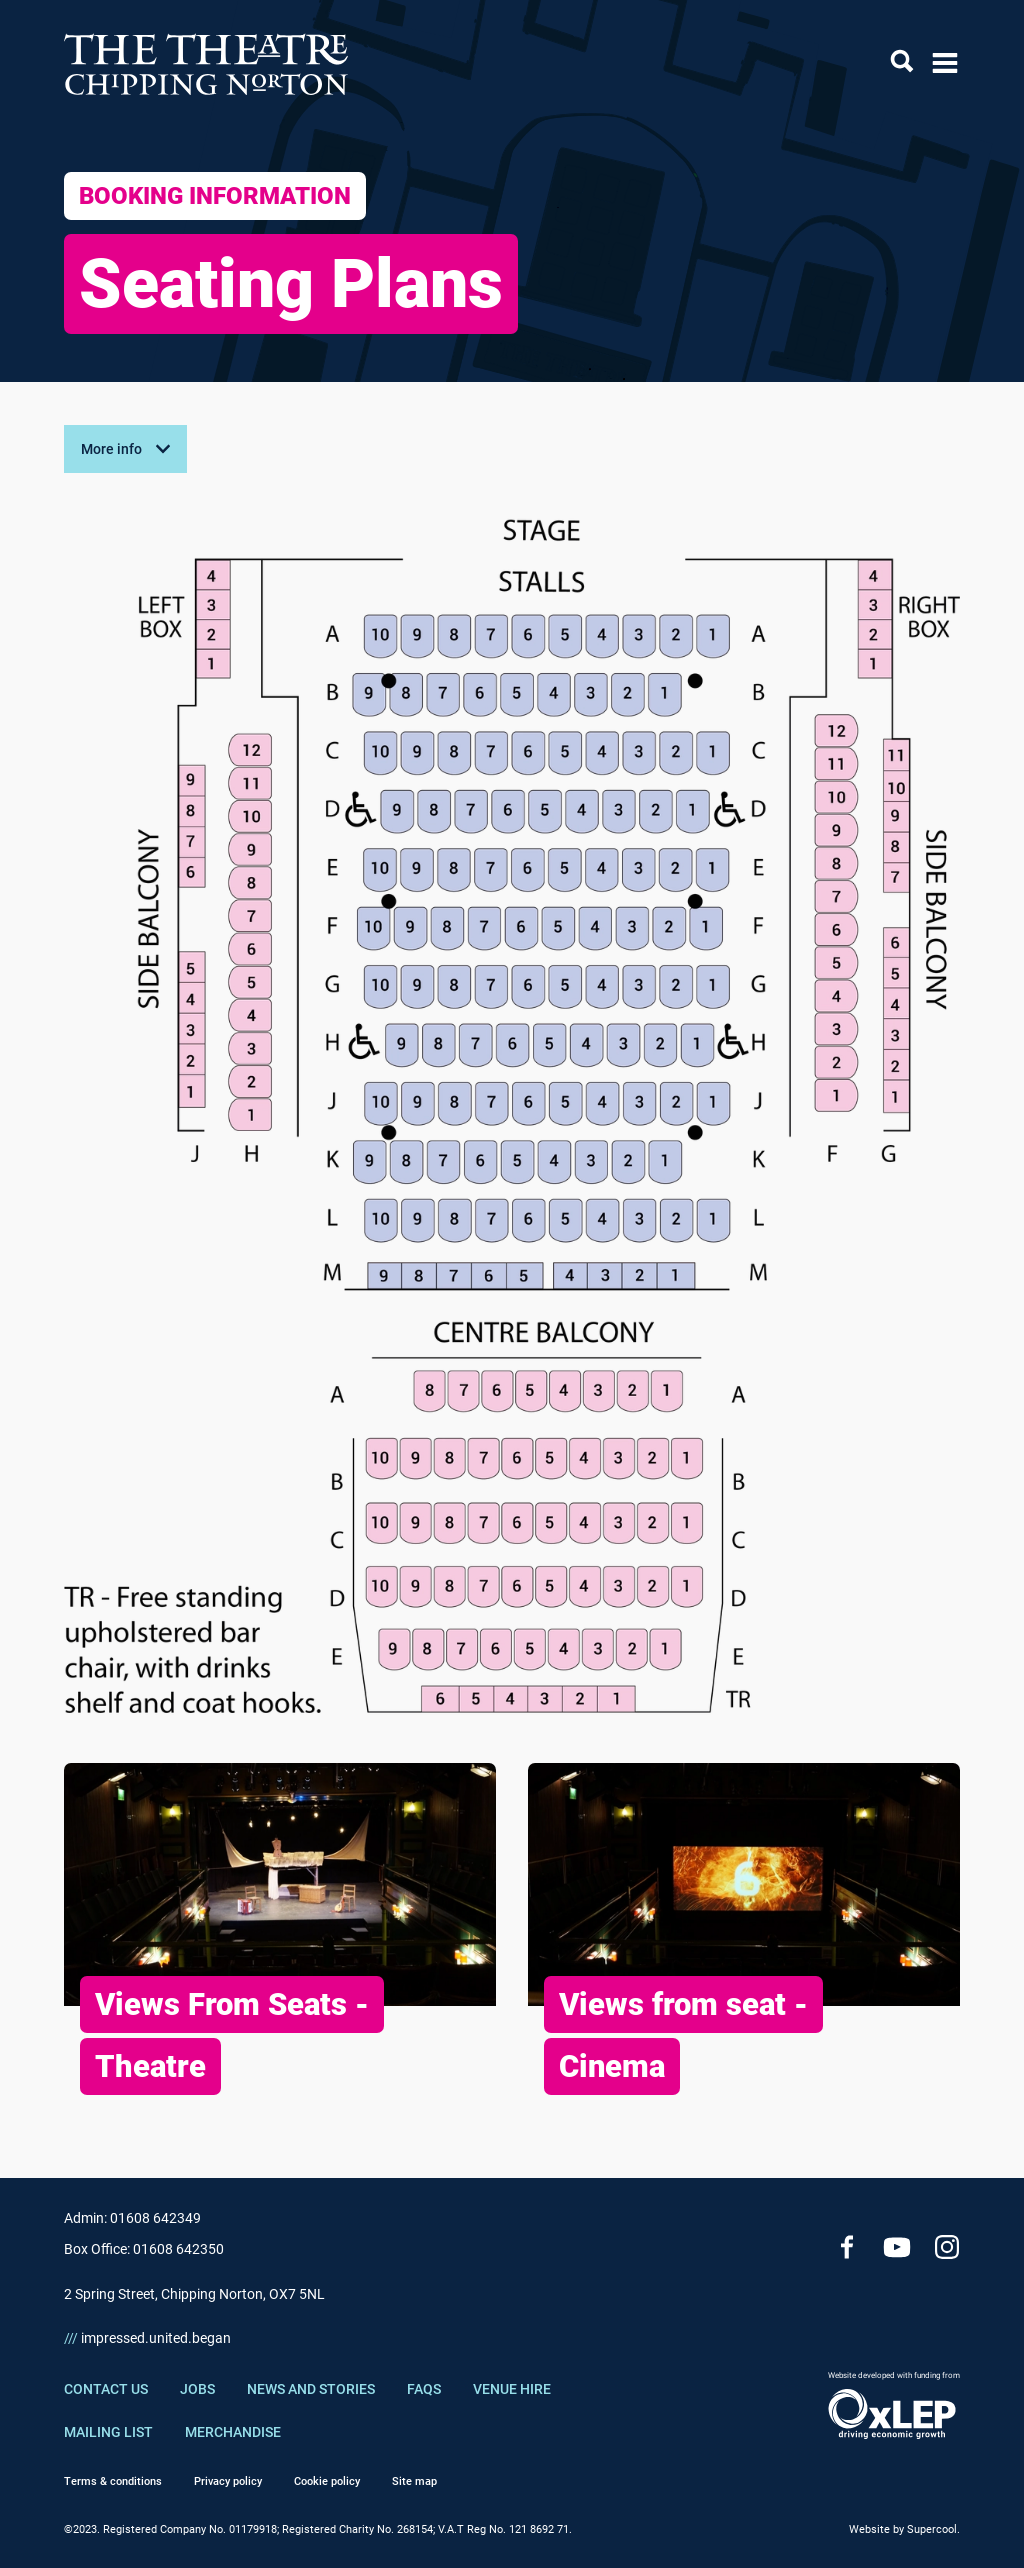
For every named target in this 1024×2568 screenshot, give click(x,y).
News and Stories (311, 2389)
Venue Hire (512, 2389)
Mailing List (108, 2432)
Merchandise (233, 2432)
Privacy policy (228, 2481)
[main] (512, 1120)
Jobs (197, 2389)
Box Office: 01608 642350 (144, 2249)
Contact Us (106, 2389)
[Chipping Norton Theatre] (207, 63)
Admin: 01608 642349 (132, 2218)
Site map (414, 2481)
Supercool (932, 2529)
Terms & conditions (113, 2481)
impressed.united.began (147, 2338)
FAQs (424, 2389)
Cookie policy (327, 2481)
